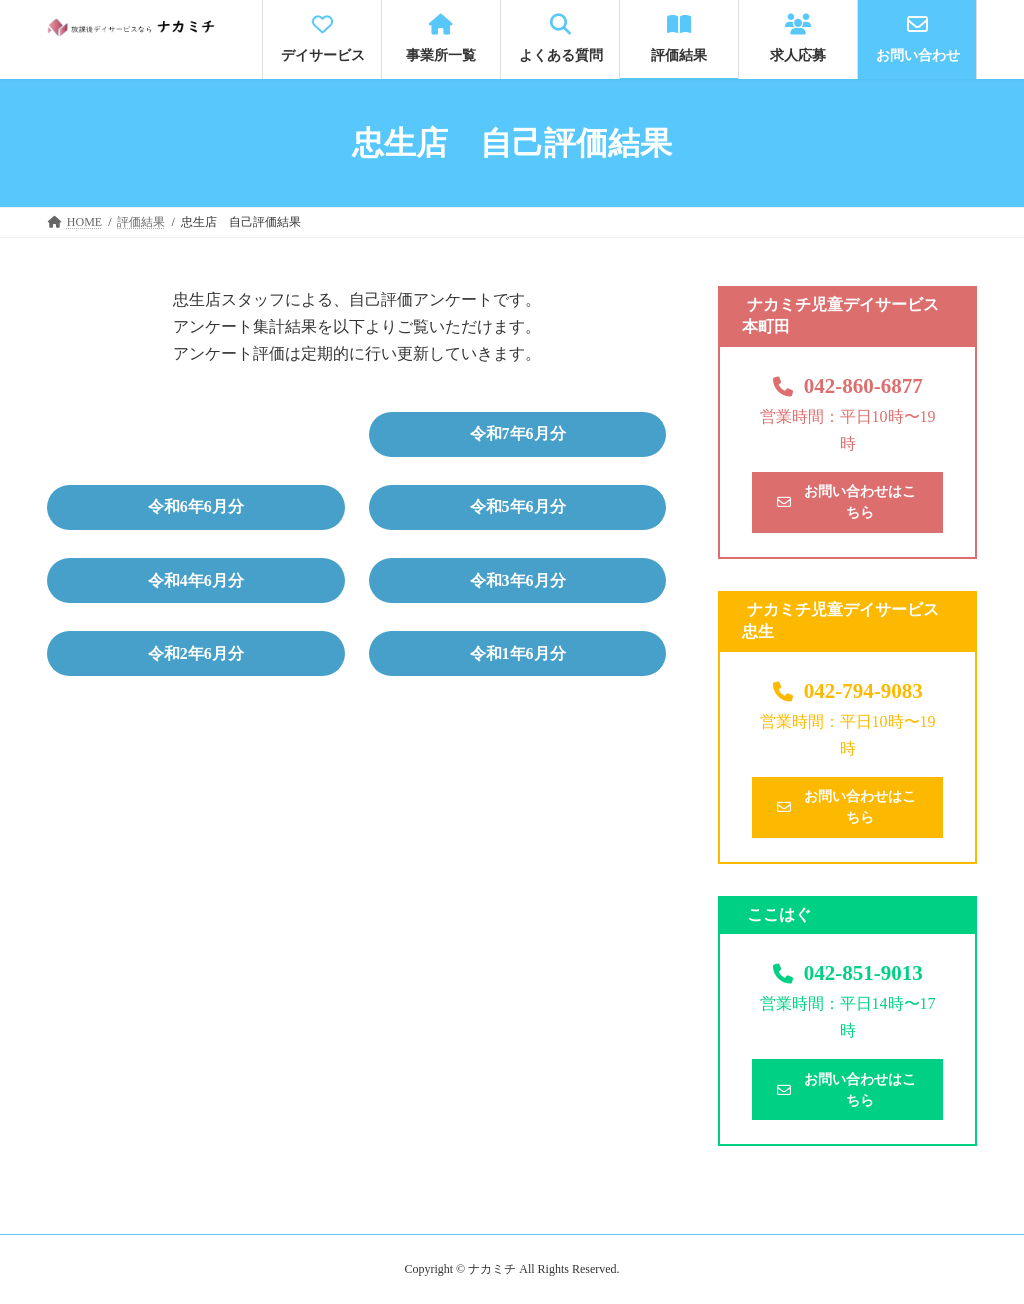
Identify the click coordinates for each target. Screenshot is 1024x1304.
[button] (518, 434)
